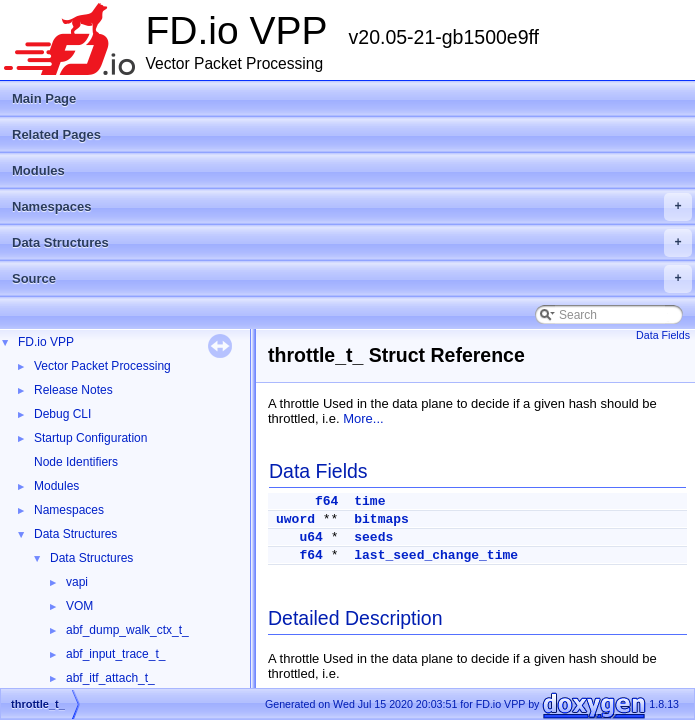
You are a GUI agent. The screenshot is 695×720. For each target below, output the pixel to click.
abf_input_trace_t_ (115, 654)
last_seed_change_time (436, 555)
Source (352, 279)
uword (295, 519)
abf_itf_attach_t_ (110, 678)
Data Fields (663, 335)
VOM (79, 606)
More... (363, 418)
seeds (373, 537)
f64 (326, 501)
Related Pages (56, 134)
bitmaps (381, 519)
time (369, 501)
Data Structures (352, 243)
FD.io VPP (46, 342)
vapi (77, 582)
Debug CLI (62, 414)
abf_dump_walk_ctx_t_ (127, 630)
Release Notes (73, 390)
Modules (38, 170)
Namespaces (352, 207)
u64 (310, 537)
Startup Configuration (90, 438)
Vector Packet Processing (102, 366)
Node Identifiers (76, 462)
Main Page (44, 98)
